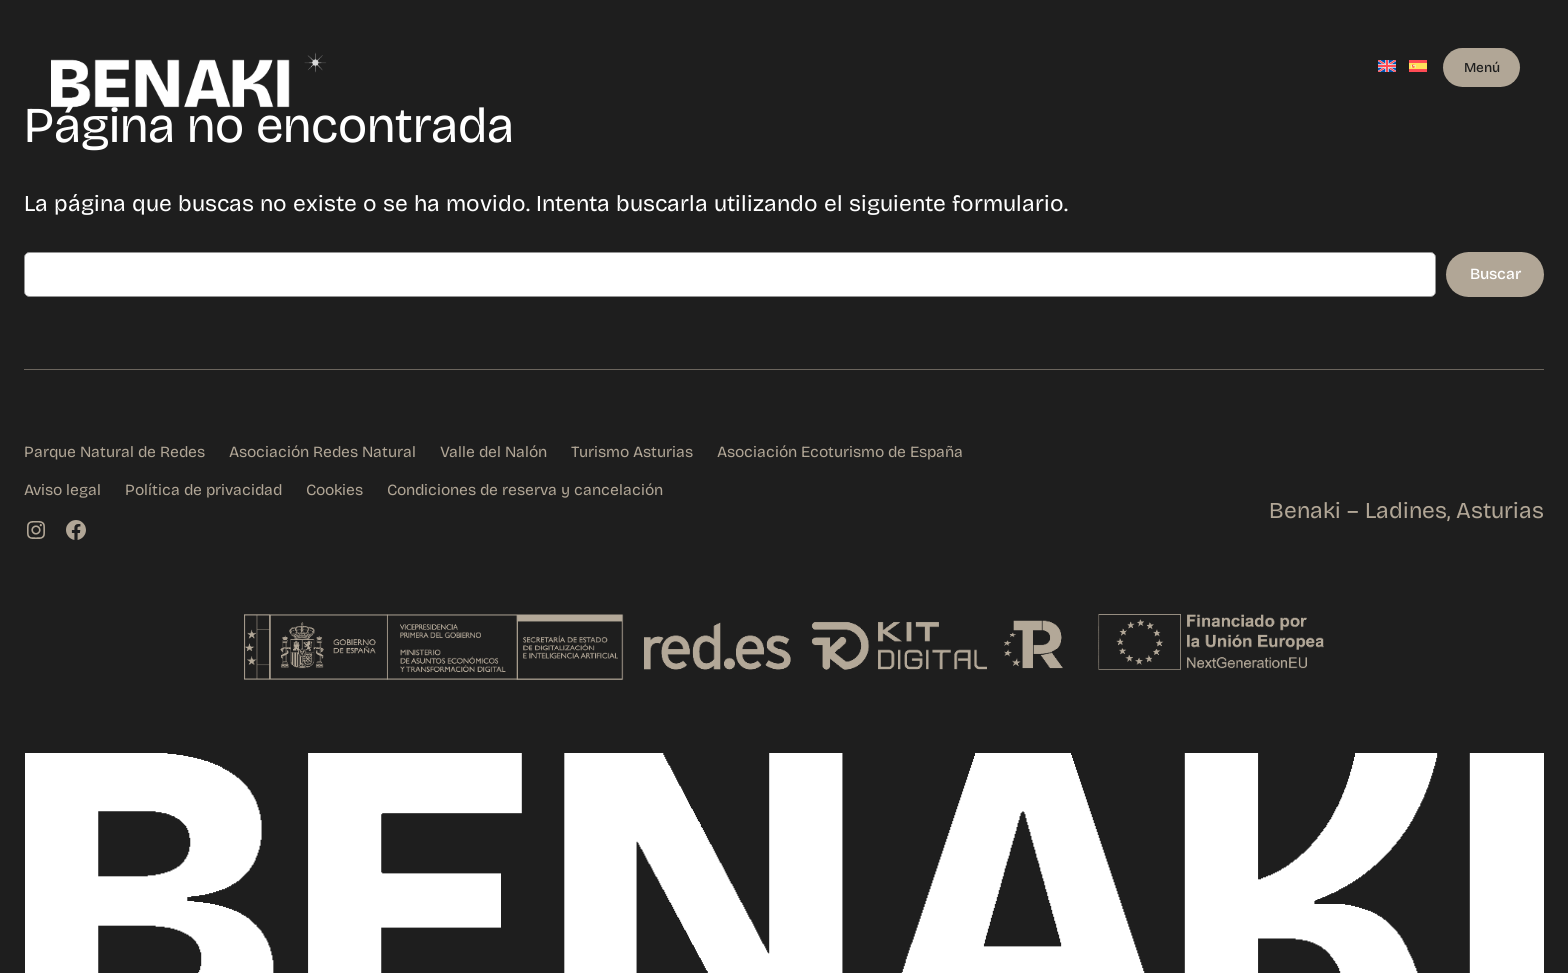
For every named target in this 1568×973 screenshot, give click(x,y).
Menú (1482, 67)
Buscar (1495, 274)
